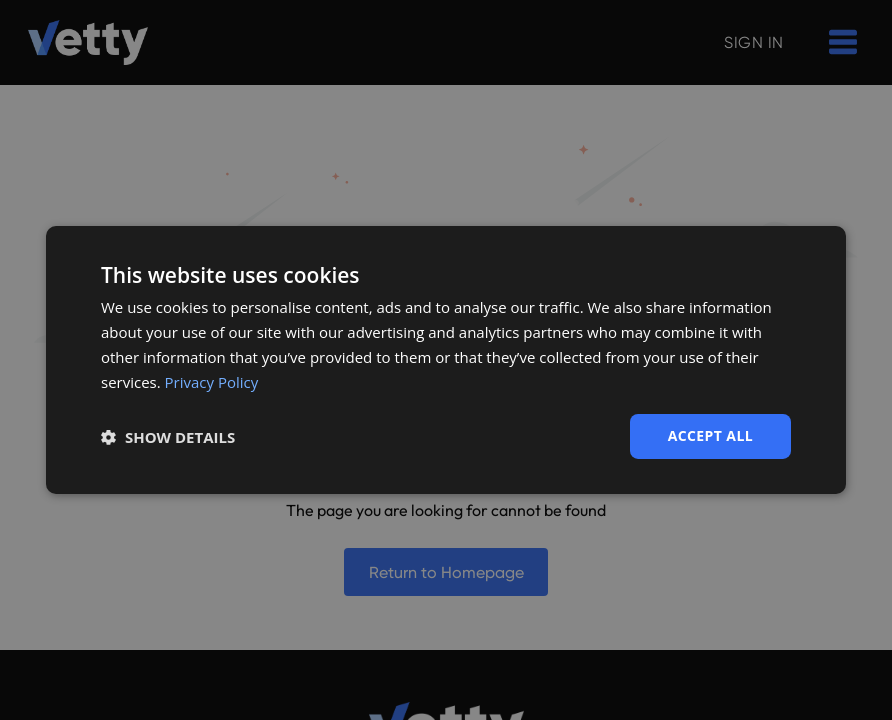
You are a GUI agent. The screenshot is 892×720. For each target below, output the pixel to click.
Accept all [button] (710, 435)
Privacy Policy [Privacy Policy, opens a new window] (212, 382)
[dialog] (446, 360)
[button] (168, 437)
